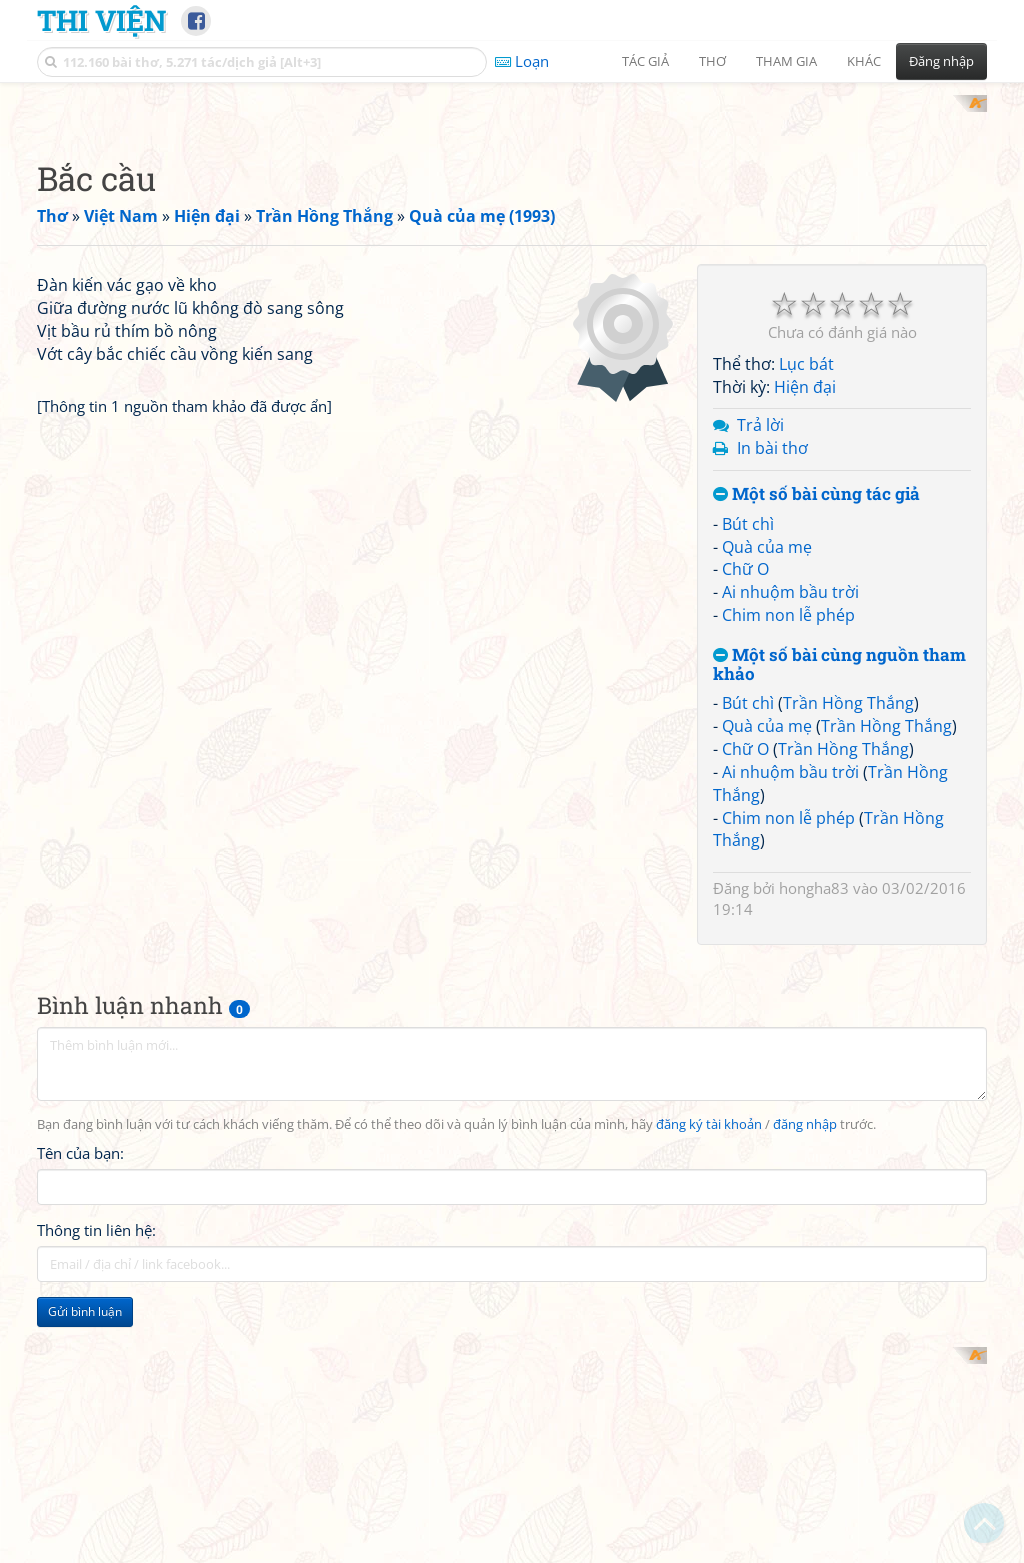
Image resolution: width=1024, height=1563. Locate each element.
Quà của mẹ (767, 808)
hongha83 (814, 1149)
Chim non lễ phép (788, 876)
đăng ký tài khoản (709, 1385)
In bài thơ (772, 709)
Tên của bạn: (80, 1414)
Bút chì (748, 785)
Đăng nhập (941, 61)
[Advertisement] (512, 235)
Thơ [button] (712, 61)
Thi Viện (101, 20)
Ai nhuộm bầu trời (790, 853)
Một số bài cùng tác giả (816, 755)
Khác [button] (864, 61)
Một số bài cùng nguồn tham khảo (839, 925)
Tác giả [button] (645, 61)
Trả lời (760, 686)
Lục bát (806, 625)
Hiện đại (805, 648)
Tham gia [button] (786, 61)
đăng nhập (805, 1385)
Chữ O (745, 830)
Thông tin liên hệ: (96, 1491)
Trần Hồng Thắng (848, 964)
